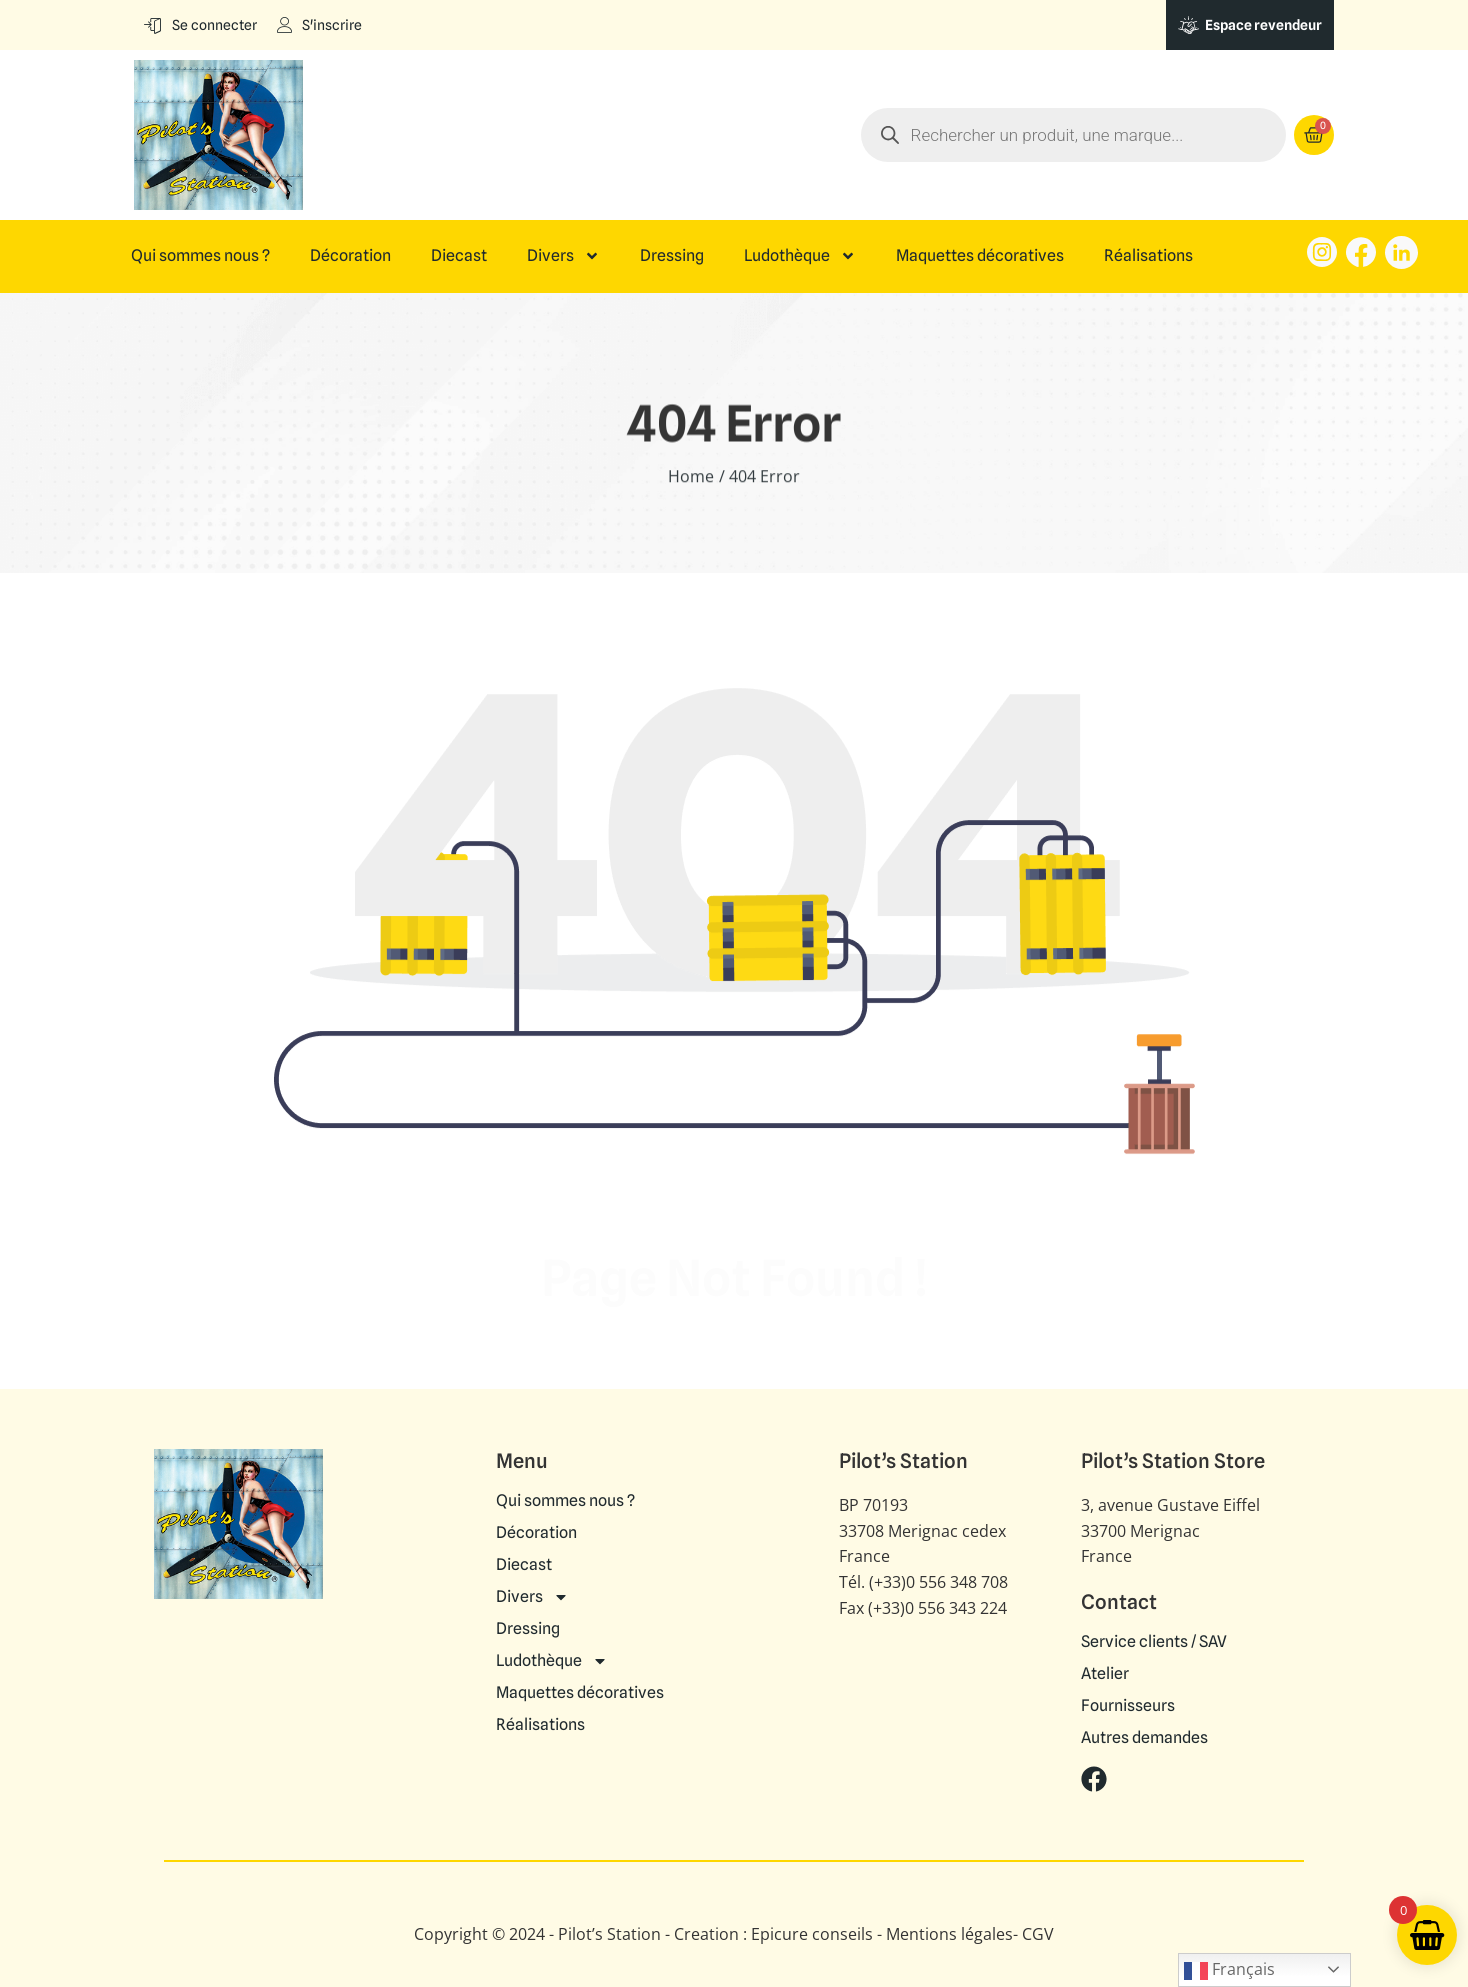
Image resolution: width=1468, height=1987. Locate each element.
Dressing (672, 256)
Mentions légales (949, 1934)
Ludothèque (800, 256)
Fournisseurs (1128, 1706)
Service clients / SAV (1154, 1642)
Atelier (1105, 1674)
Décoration (350, 256)
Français (1229, 1970)
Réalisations (1148, 256)
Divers (563, 256)
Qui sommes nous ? (200, 256)
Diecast (459, 256)
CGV (1038, 1934)
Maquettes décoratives (980, 256)
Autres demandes (1144, 1738)
